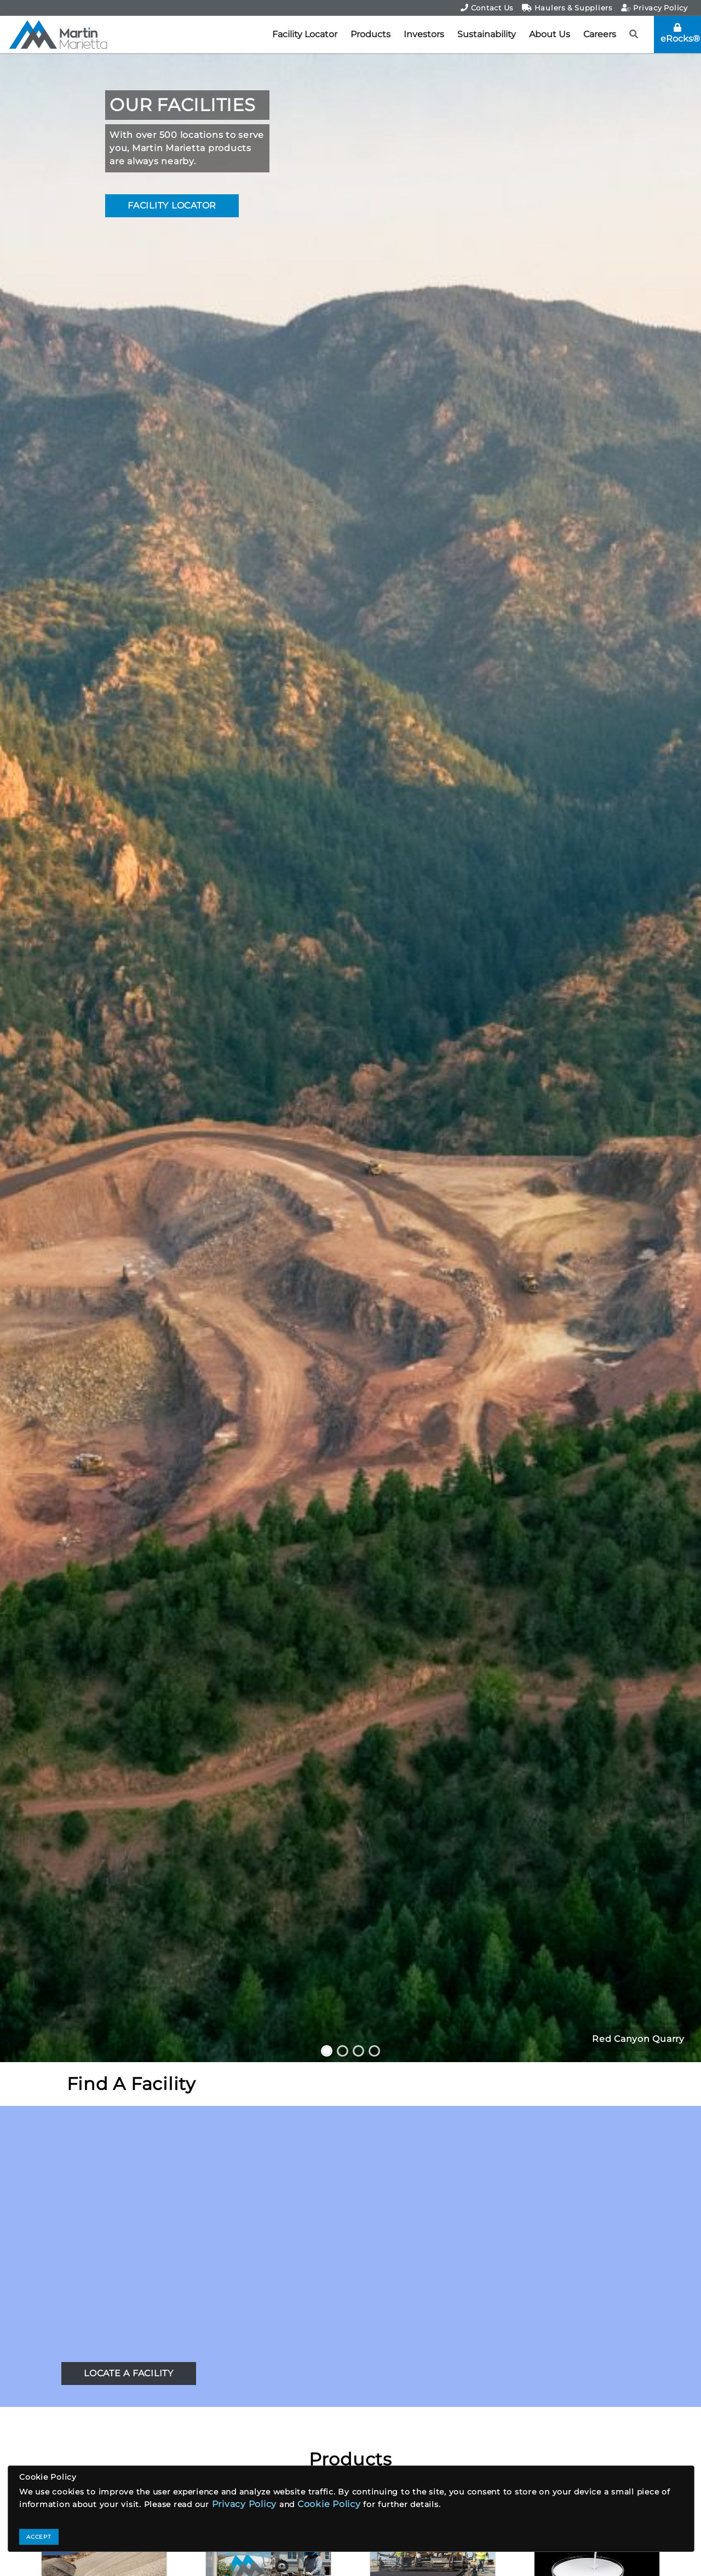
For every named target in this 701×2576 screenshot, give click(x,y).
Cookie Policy (329, 2504)
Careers (599, 34)
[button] (634, 34)
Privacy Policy (654, 7)
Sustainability (486, 34)
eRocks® (680, 33)
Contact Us (487, 7)
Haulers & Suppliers (567, 7)
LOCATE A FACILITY (129, 2373)
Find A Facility (131, 2083)
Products (370, 34)
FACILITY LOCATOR (172, 205)
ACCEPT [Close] (38, 2536)
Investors (424, 34)
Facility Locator (304, 34)
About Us (549, 34)
